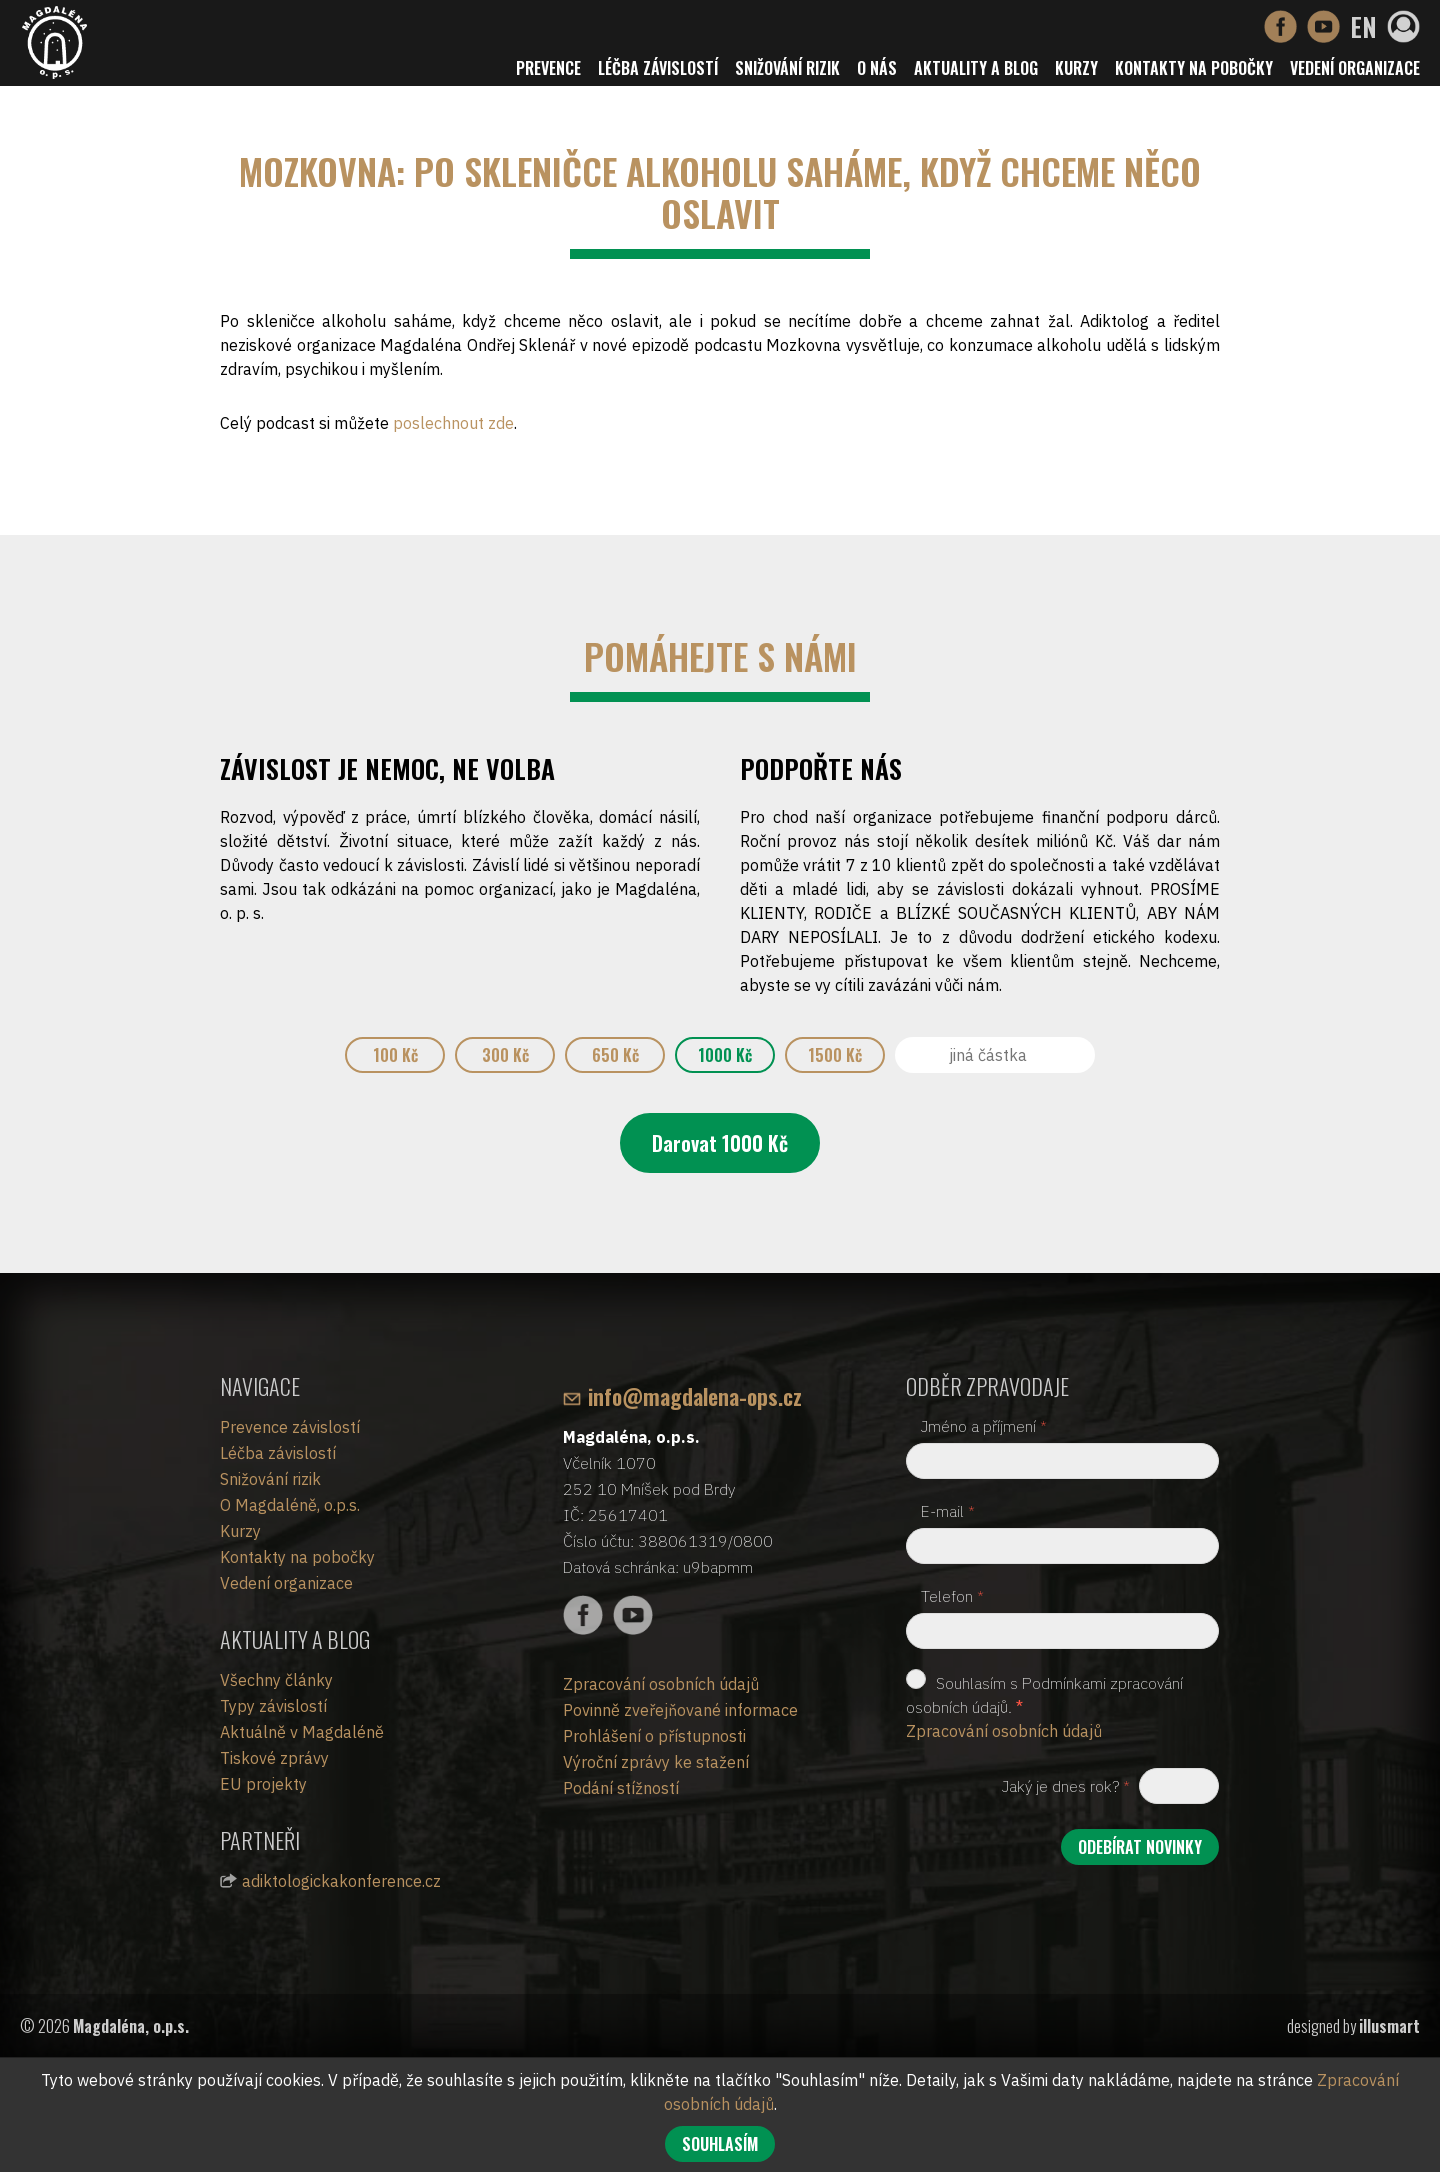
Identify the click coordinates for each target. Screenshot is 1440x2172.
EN (1363, 26)
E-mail (948, 1511)
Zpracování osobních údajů (661, 1684)
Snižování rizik (787, 68)
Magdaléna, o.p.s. (131, 2026)
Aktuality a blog (976, 68)
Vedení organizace (1355, 68)
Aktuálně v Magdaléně (302, 1732)
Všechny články (276, 1680)
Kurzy (1076, 68)
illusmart (1389, 2026)
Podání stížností (621, 1788)
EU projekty (263, 1784)
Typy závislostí (273, 1706)
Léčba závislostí (658, 68)
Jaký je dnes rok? (1066, 1786)
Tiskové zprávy (274, 1758)
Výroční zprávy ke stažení (656, 1762)
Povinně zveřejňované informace (680, 1710)
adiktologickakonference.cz (341, 1881)
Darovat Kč (720, 1143)
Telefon (952, 1596)
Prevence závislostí (290, 1427)
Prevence (548, 68)
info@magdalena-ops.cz (695, 1396)
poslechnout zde (453, 423)
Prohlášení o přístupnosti (654, 1736)
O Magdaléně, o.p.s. (290, 1505)
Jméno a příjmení (984, 1426)
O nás (877, 68)
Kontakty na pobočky (1194, 68)
